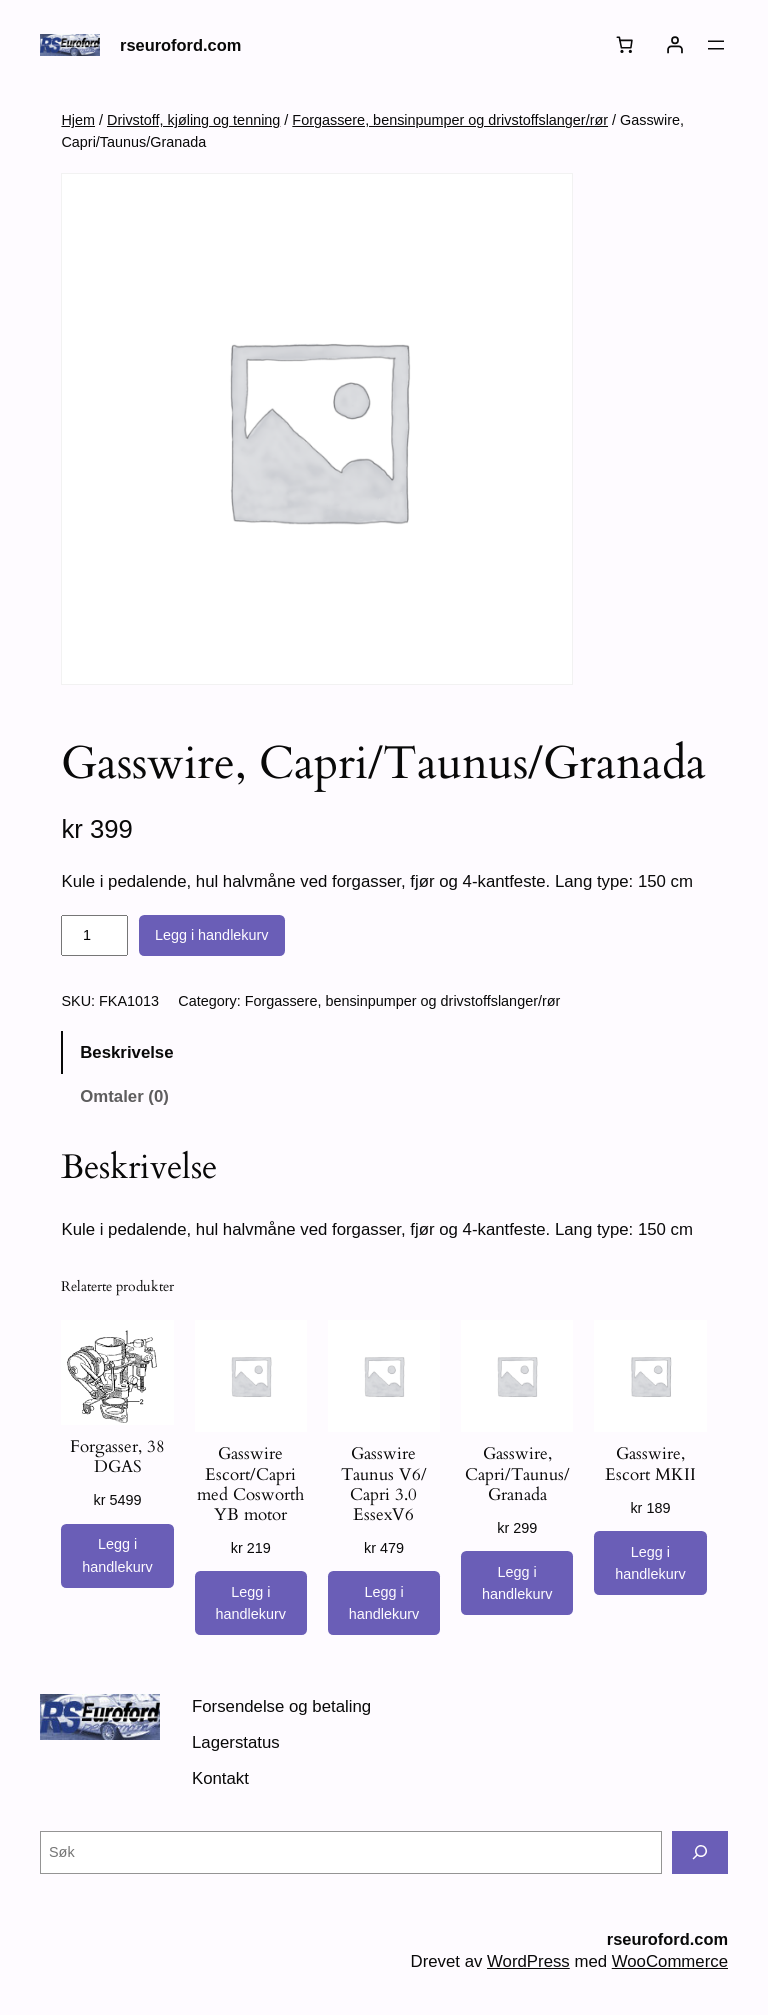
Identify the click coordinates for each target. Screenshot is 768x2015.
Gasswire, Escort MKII (650, 1464)
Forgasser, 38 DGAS (117, 1457)
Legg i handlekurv (212, 935)
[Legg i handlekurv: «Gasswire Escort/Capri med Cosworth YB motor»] (251, 1603)
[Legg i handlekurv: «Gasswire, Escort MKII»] (650, 1563)
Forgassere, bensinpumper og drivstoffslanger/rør (450, 120)
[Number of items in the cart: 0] (625, 45)
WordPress (528, 1961)
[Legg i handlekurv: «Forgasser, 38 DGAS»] (117, 1556)
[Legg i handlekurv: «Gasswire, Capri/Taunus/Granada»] (517, 1583)
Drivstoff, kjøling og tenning (193, 120)
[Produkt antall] (94, 936)
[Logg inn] (675, 45)
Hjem (78, 120)
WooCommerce (670, 1961)
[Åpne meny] (716, 45)
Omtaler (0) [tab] (124, 1096)
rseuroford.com (180, 45)
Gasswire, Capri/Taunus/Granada (517, 1474)
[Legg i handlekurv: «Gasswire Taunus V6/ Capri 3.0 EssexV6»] (384, 1603)
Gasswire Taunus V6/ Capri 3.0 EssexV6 (384, 1484)
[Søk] (700, 1852)
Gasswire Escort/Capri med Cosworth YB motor (250, 1484)
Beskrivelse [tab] (126, 1052)
